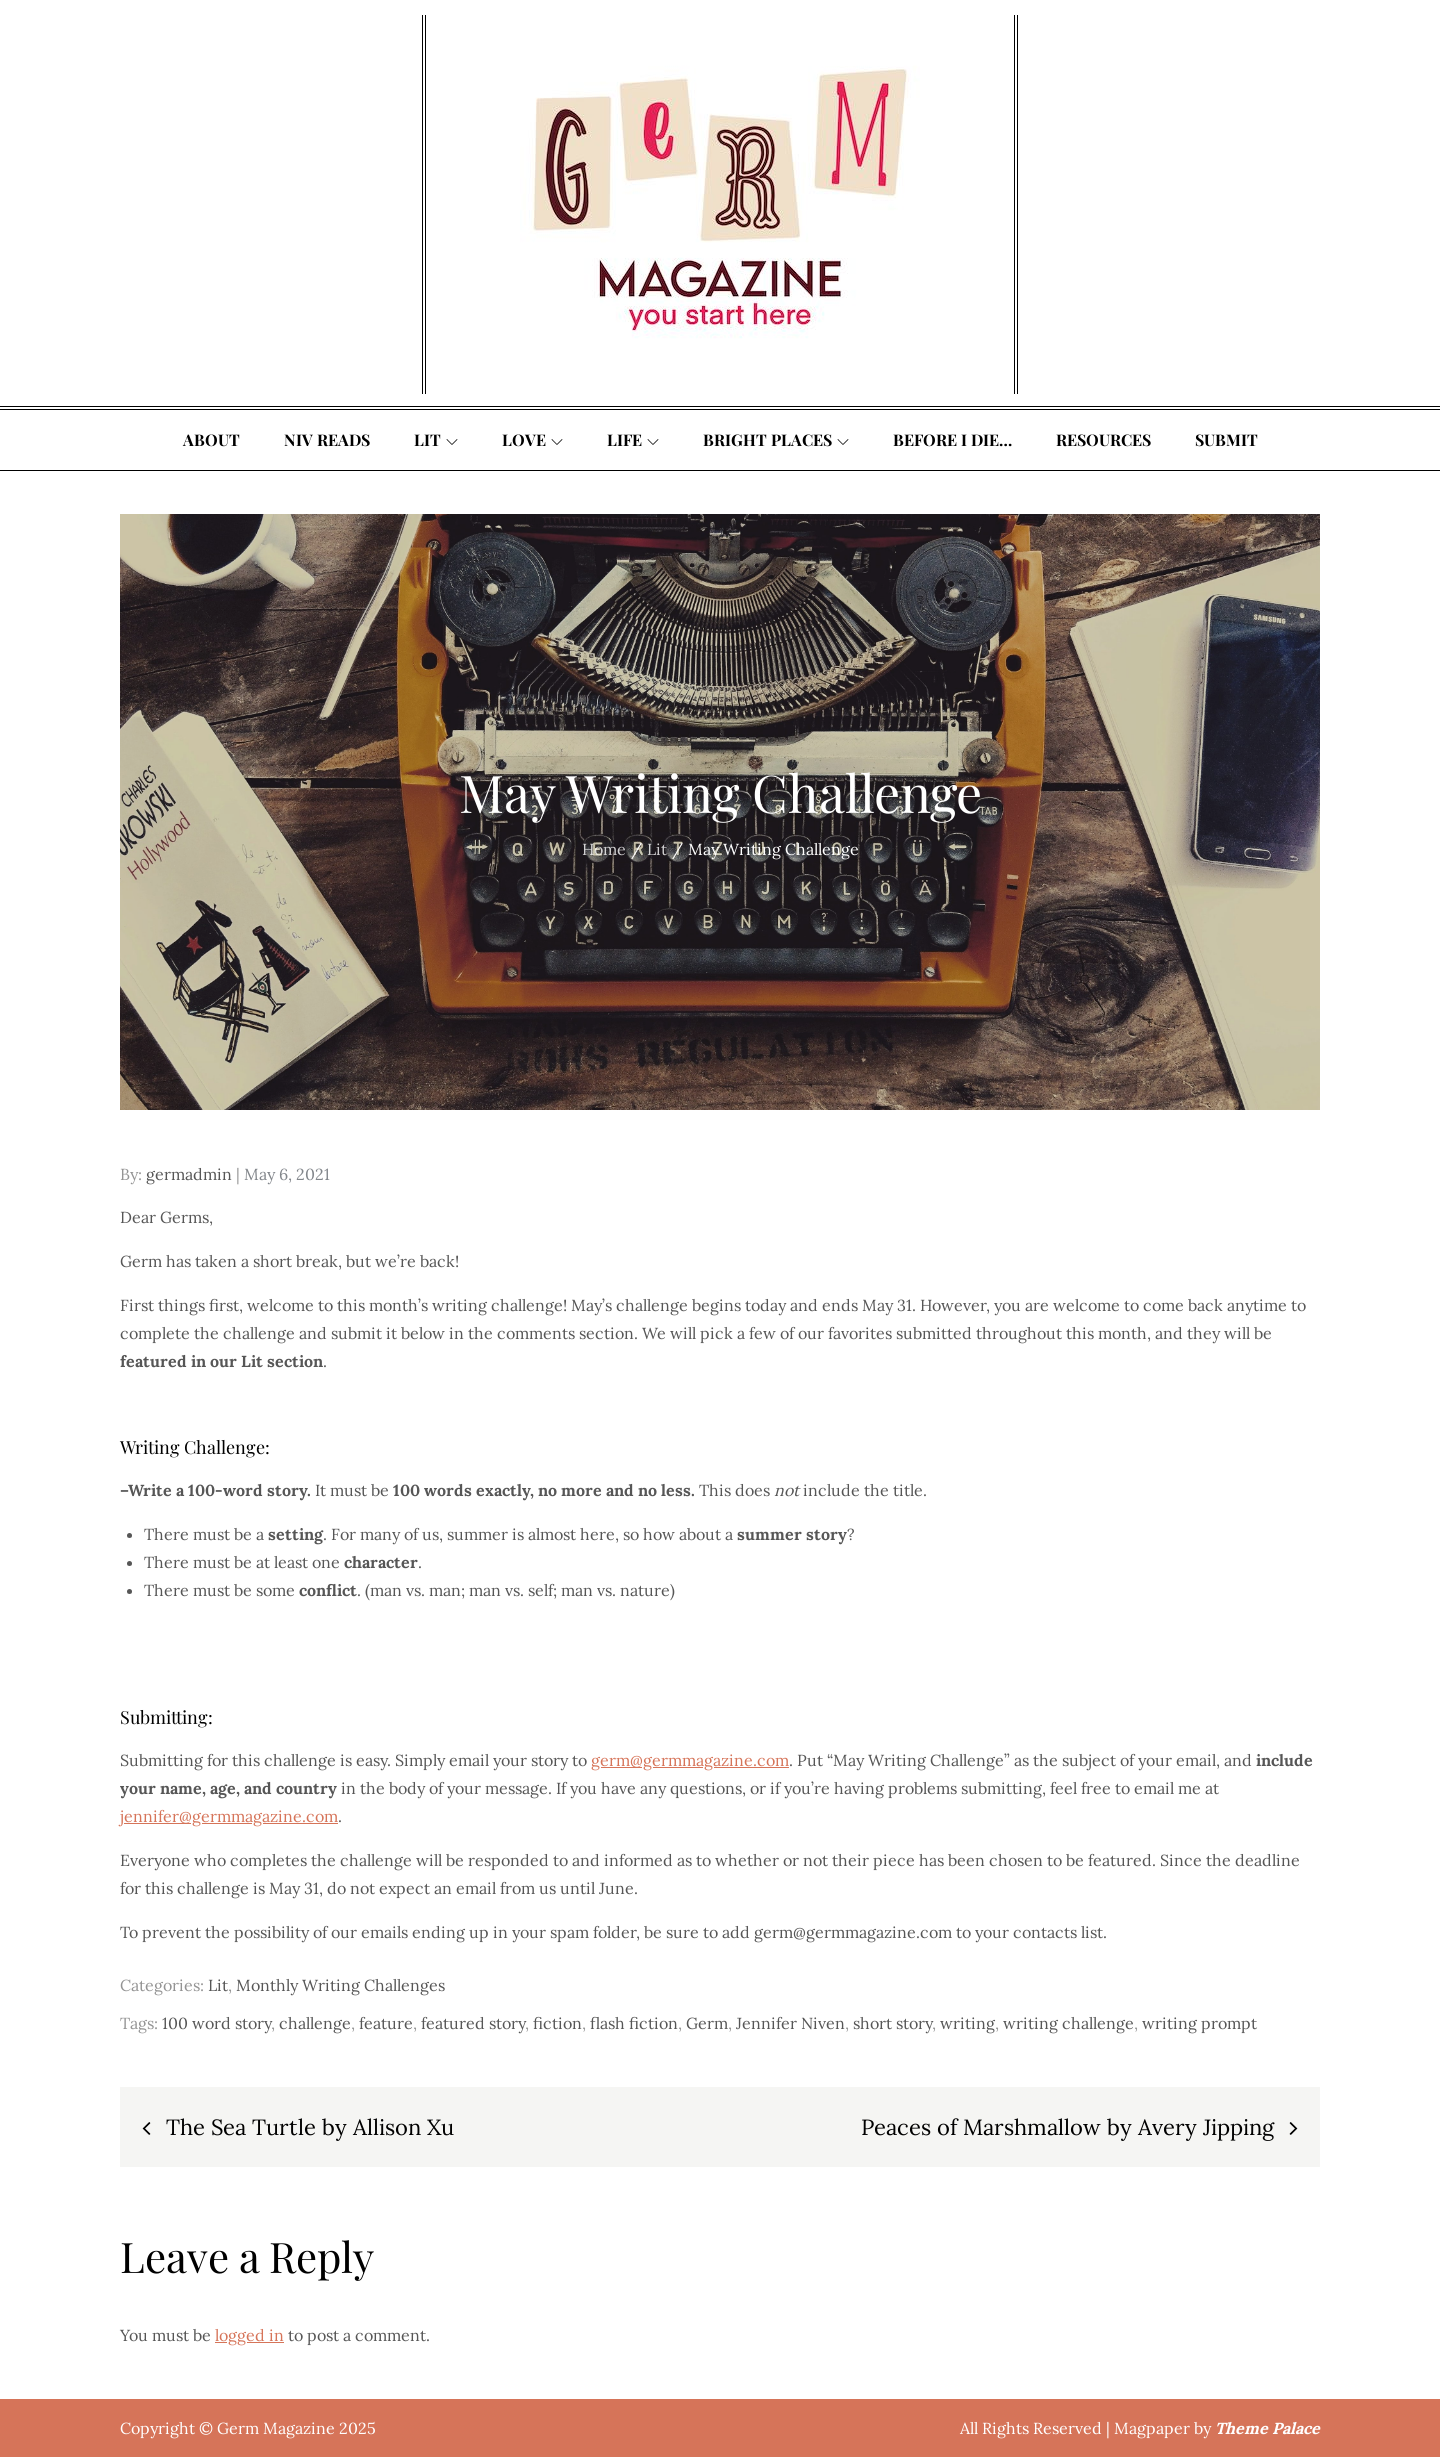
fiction (557, 2023)
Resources (1103, 439)
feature (386, 2023)
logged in (249, 2335)
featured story (473, 2023)
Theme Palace (1267, 2428)
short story (892, 2023)
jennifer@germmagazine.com (229, 1816)
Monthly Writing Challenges (340, 1985)
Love (532, 439)
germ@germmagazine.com (690, 1760)
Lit (436, 439)
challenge (315, 2023)
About (211, 439)
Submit (1226, 439)
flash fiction (634, 2023)
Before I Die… (952, 439)
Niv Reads (327, 439)
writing (967, 2023)
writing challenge (1068, 2023)
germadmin (189, 1174)
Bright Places (776, 439)
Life (633, 439)
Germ (707, 2023)
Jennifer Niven (790, 2023)
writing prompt (1199, 2023)
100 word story (216, 2023)
